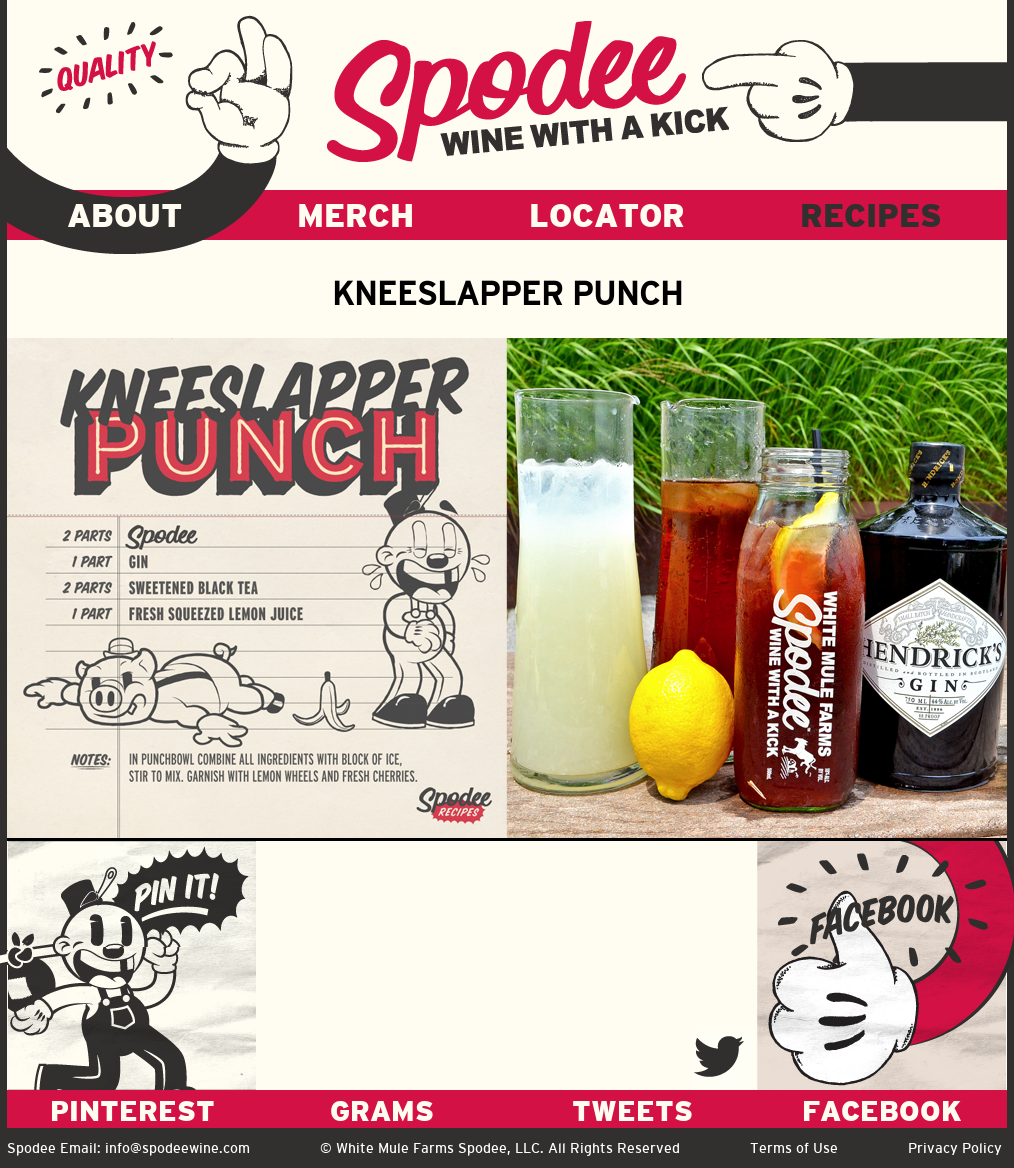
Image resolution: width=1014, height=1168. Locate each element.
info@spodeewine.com (177, 1148)
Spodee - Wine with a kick (528, 91)
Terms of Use (794, 1148)
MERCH (355, 215)
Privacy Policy (955, 1148)
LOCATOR (607, 215)
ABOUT (124, 215)
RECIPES (871, 215)
